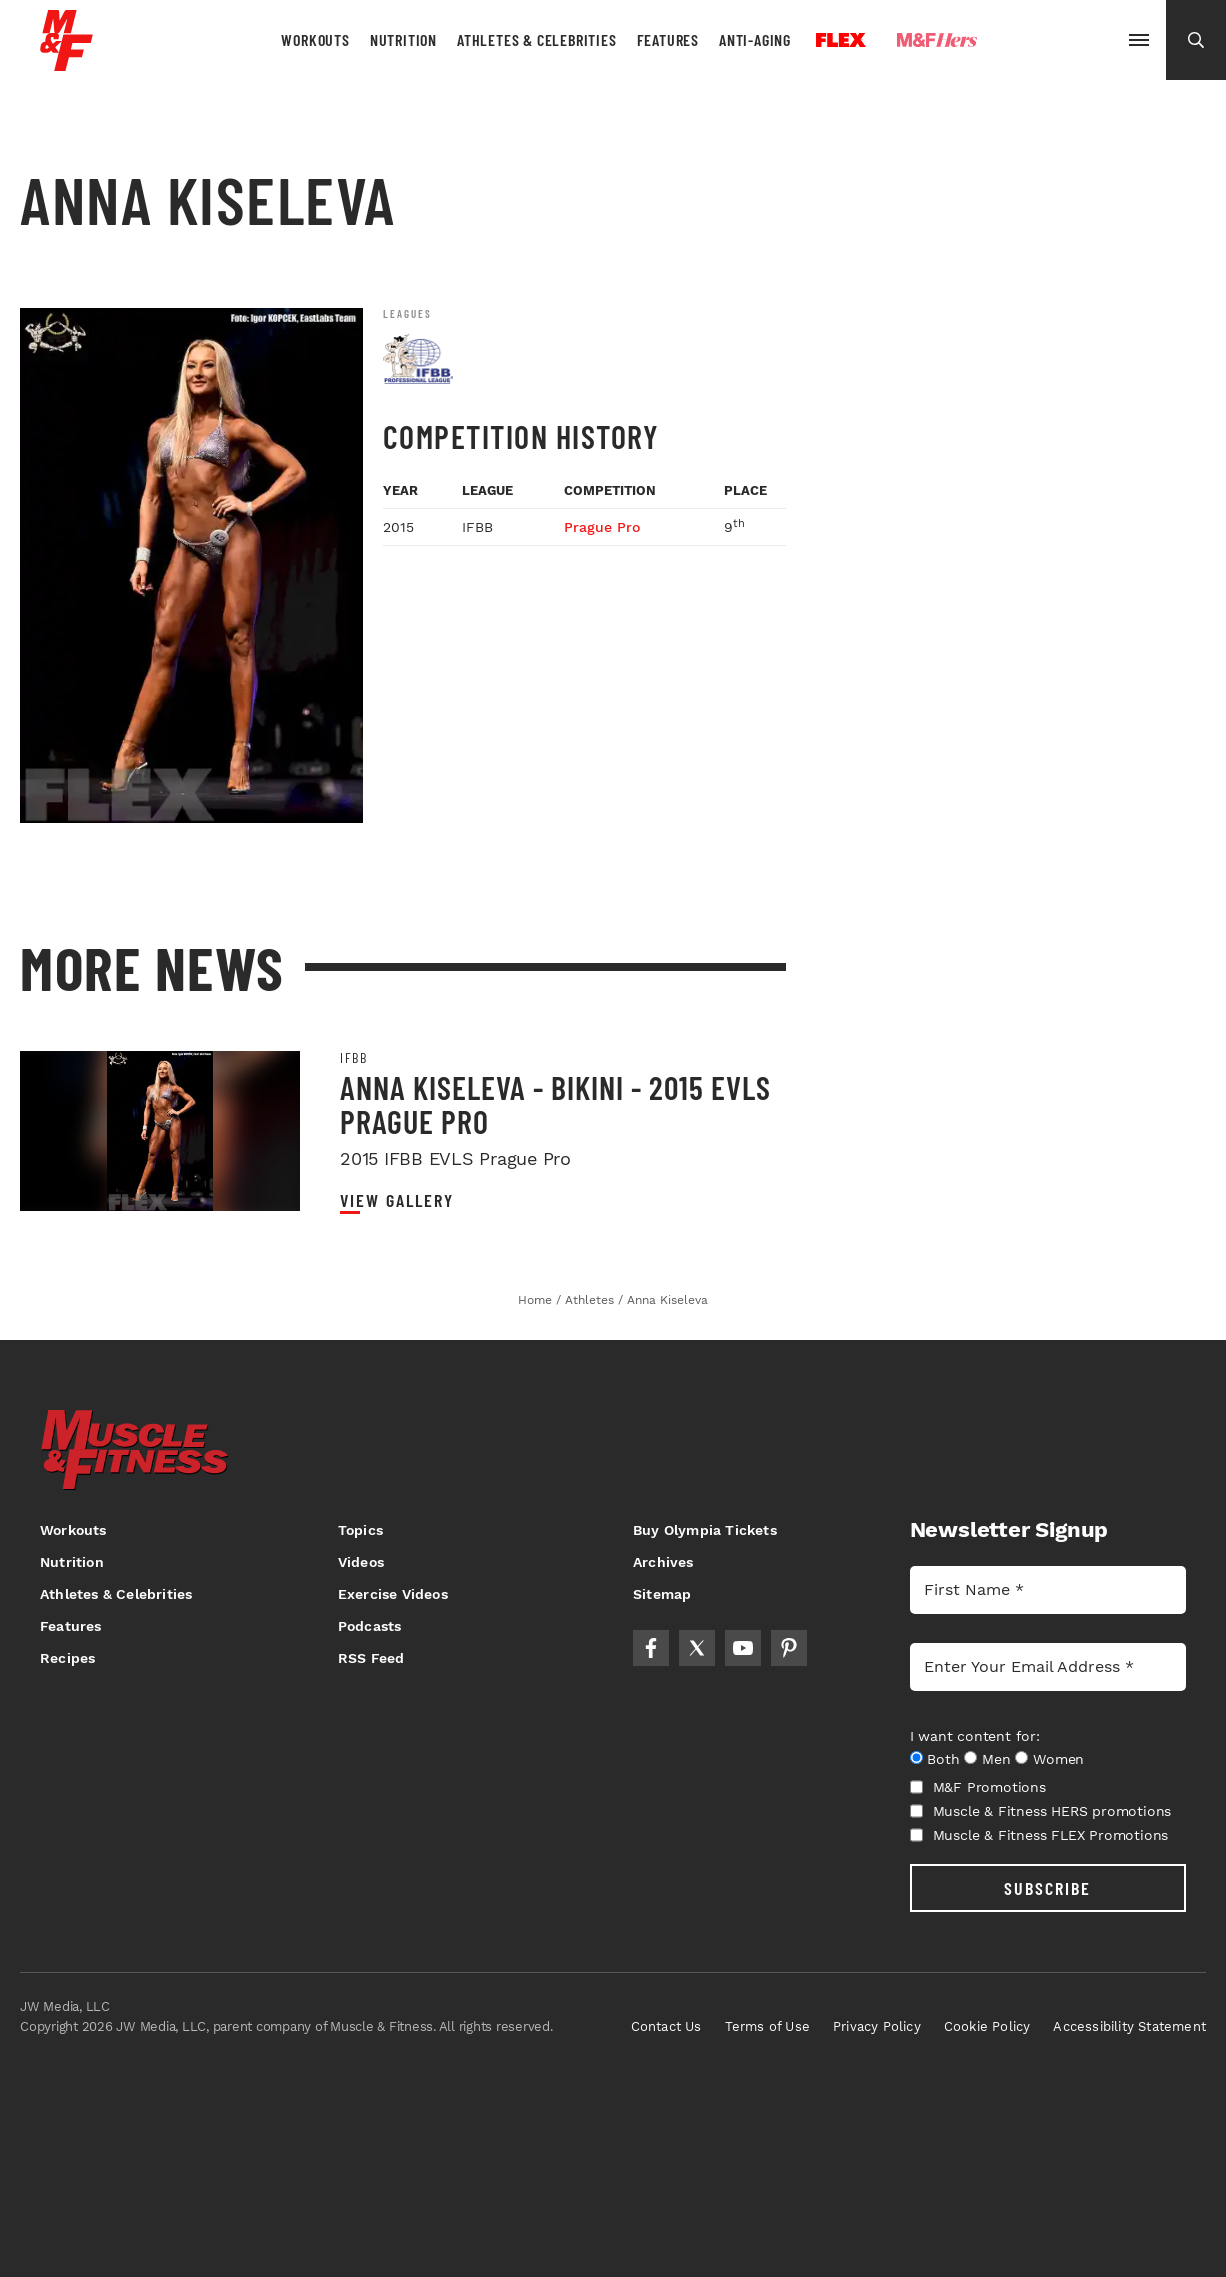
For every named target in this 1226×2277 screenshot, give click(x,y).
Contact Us (666, 2026)
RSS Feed (371, 1658)
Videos (361, 1562)
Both (943, 1759)
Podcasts (370, 1626)
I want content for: (975, 1736)
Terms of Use (767, 2026)
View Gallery (397, 1200)
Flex (841, 40)
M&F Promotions (978, 1787)
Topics (360, 1530)
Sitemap (662, 1594)
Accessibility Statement (1129, 2026)
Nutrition (403, 39)
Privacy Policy (877, 2026)
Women (1058, 1759)
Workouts (315, 39)
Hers (937, 40)
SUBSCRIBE (1047, 1888)
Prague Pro (602, 527)
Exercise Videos (393, 1594)
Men (996, 1759)
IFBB (353, 1058)
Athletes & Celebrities (537, 39)
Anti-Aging (755, 39)
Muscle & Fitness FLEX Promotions (1039, 1835)
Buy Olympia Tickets (705, 1530)
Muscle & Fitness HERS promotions (1041, 1811)
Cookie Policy (987, 2026)
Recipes (67, 1658)
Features (668, 39)
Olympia (1052, 41)
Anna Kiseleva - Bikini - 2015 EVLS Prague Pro (555, 1104)
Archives (663, 1562)
